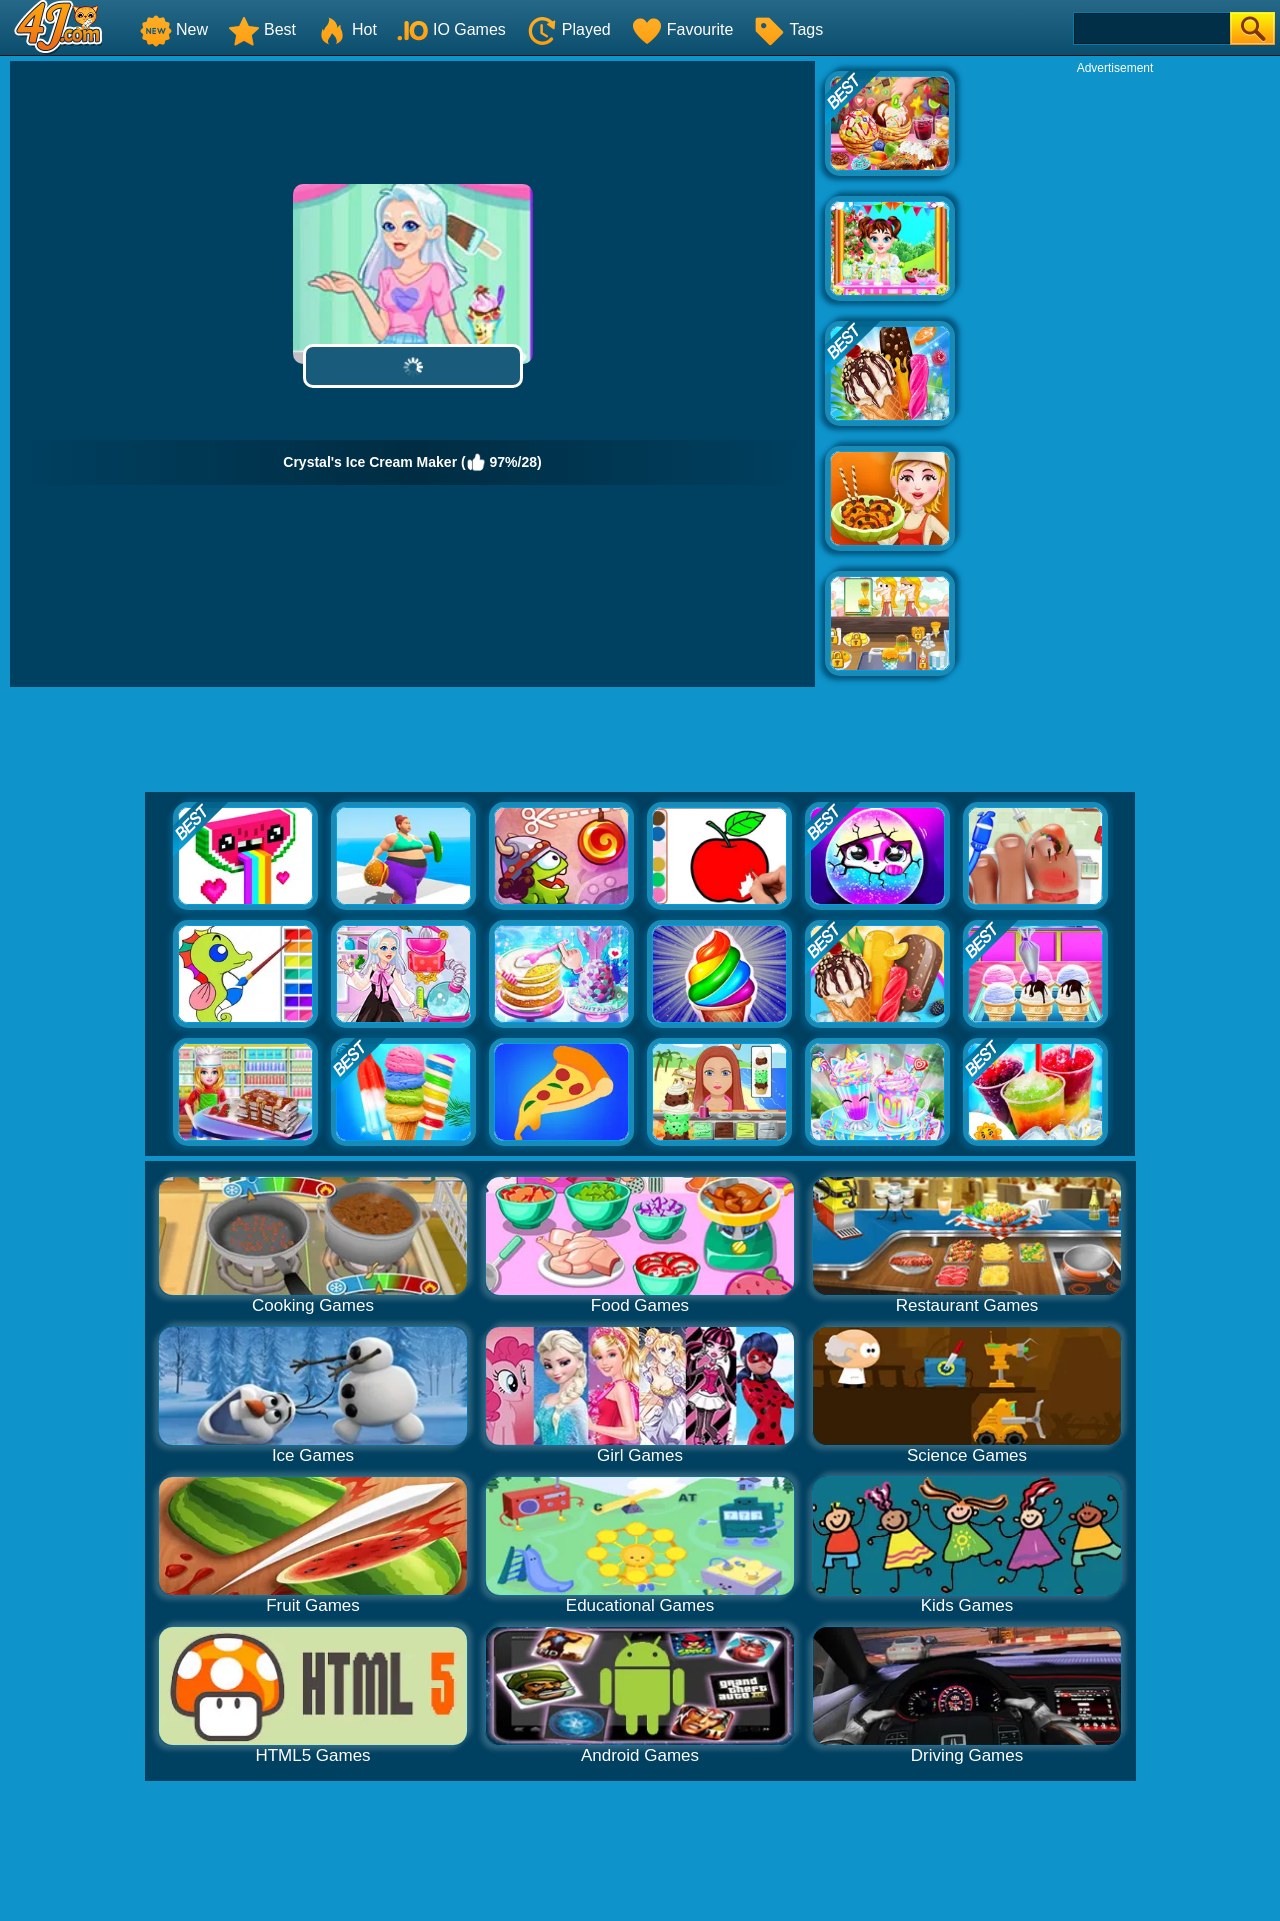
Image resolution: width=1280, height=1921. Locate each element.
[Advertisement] (1115, 376)
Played (568, 29)
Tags (788, 29)
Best (262, 29)
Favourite (682, 29)
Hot (346, 29)
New (174, 29)
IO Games (451, 29)
